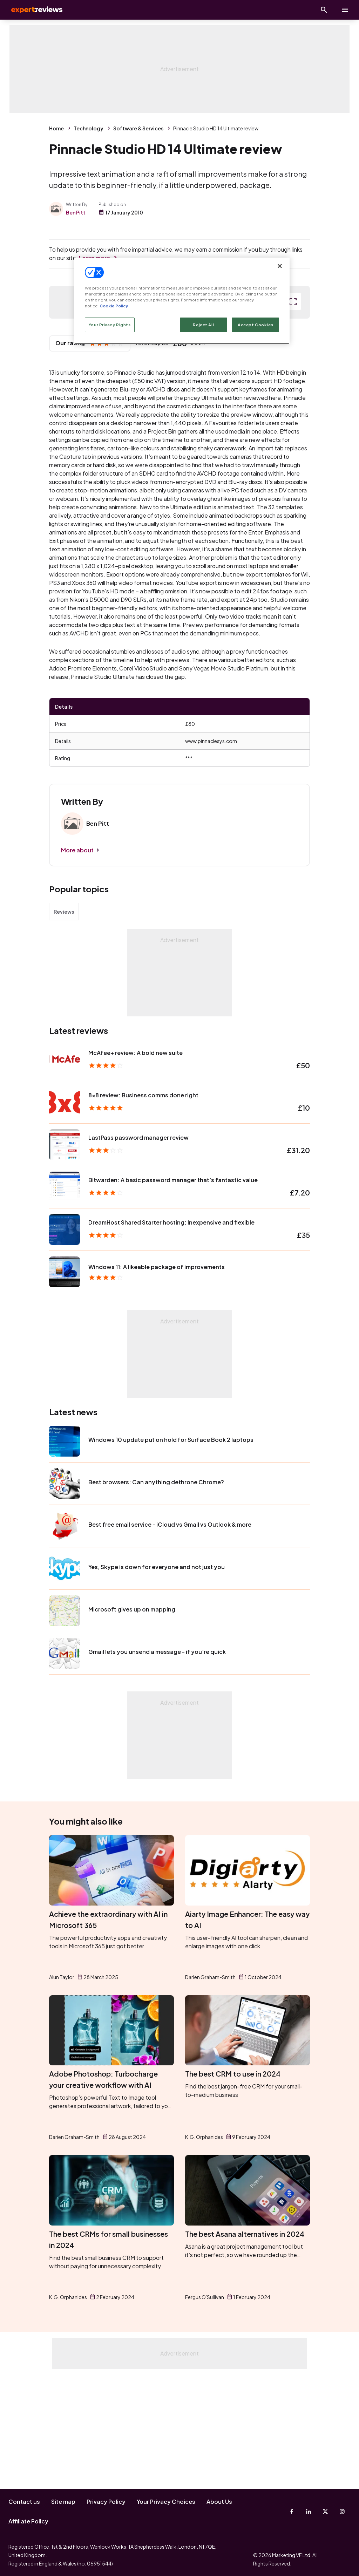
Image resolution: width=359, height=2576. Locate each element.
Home (56, 128)
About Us (219, 2501)
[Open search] (324, 9)
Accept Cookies (255, 324)
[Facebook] (291, 2511)
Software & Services (138, 128)
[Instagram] (342, 2511)
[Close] (279, 266)
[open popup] (292, 415)
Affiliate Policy (28, 2521)
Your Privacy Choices (166, 2501)
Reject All (203, 324)
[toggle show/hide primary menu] (345, 9)
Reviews (64, 1026)
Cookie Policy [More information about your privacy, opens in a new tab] (114, 305)
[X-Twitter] (325, 2511)
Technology (88, 128)
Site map (63, 2501)
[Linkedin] (308, 2511)
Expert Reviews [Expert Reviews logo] (35, 10)
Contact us (24, 2501)
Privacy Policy (106, 2501)
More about (77, 964)
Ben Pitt (76, 212)
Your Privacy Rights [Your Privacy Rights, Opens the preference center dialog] (110, 324)
